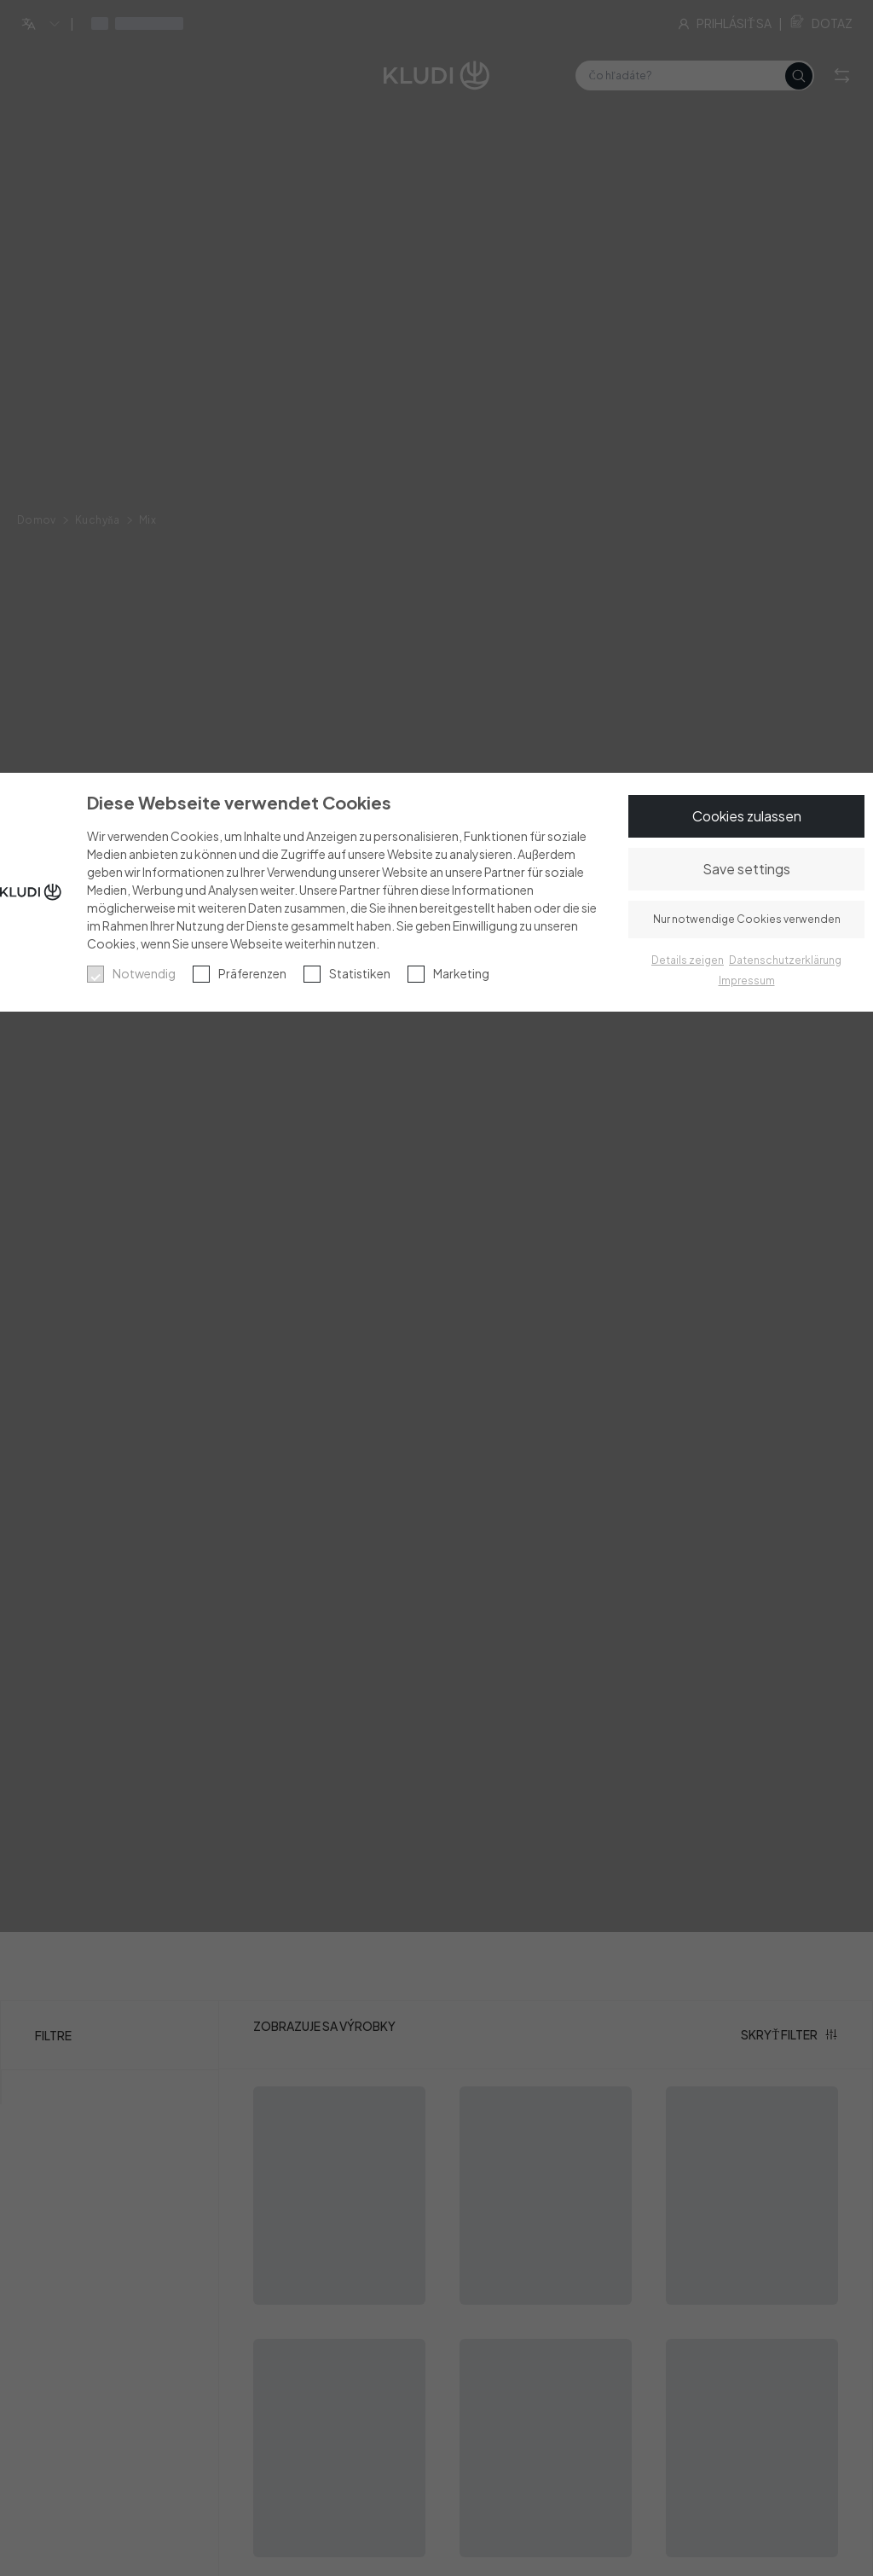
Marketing (461, 973)
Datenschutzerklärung (785, 960)
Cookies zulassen (746, 816)
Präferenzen (252, 973)
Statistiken (359, 973)
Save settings (746, 869)
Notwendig (144, 973)
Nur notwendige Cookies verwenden (747, 919)
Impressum (747, 980)
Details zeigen (687, 960)
